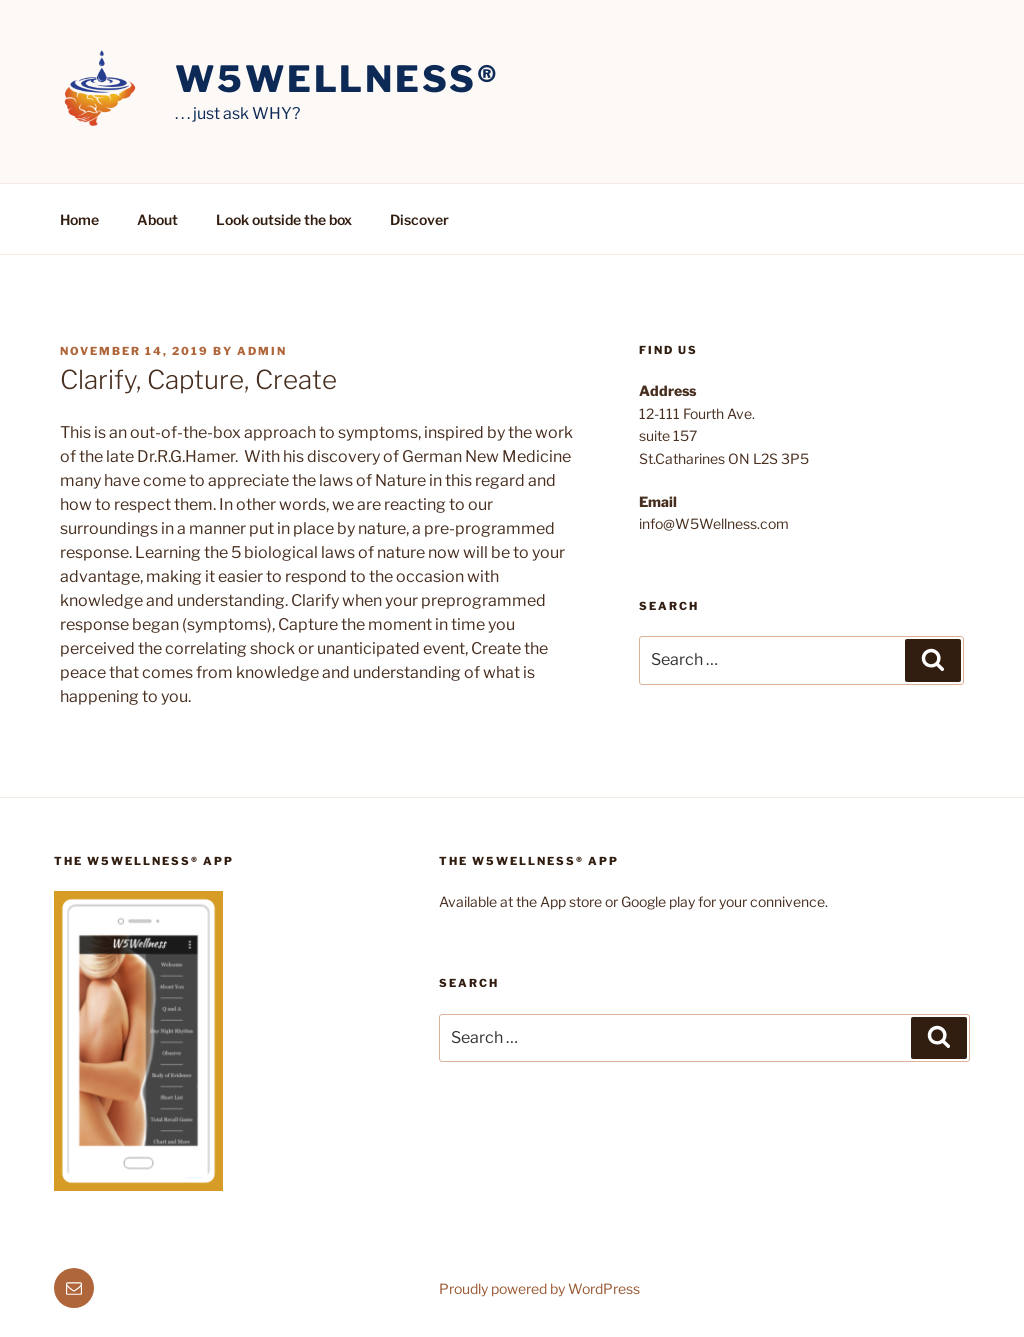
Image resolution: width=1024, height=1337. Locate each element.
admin (262, 351)
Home (79, 219)
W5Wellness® (337, 79)
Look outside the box (284, 219)
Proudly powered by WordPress (539, 1288)
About (157, 219)
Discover (419, 219)
